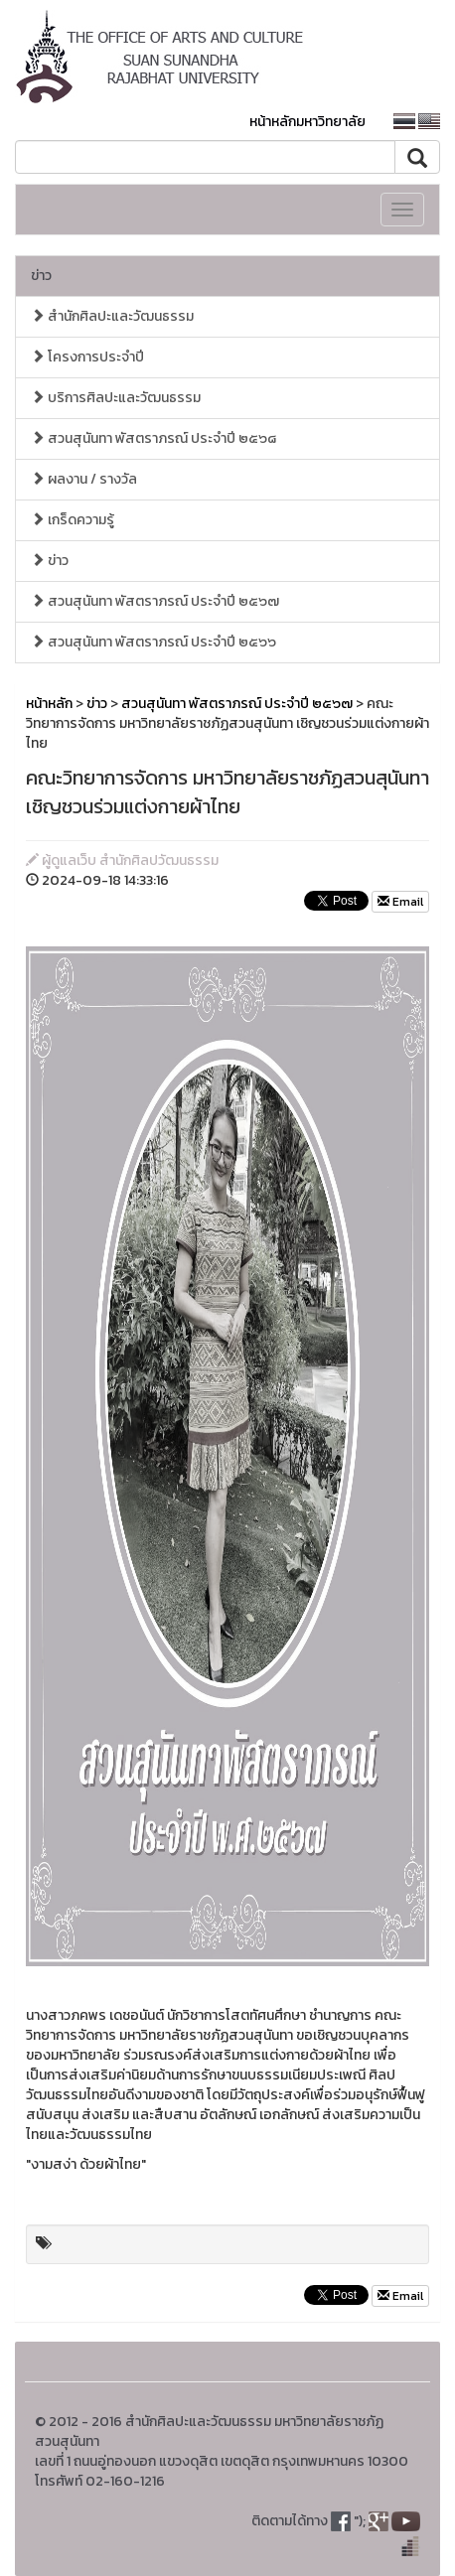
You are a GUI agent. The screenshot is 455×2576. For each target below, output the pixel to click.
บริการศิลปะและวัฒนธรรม (116, 397)
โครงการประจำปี (87, 357)
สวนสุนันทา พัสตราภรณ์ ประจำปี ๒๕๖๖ (153, 642)
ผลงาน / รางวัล (84, 479)
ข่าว (41, 275)
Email (400, 902)
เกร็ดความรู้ (72, 519)
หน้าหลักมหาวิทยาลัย (307, 121)
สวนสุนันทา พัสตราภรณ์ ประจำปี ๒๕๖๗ (155, 601)
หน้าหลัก (49, 703)
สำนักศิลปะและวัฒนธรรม (112, 316)
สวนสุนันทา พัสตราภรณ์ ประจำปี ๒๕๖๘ (153, 438)
